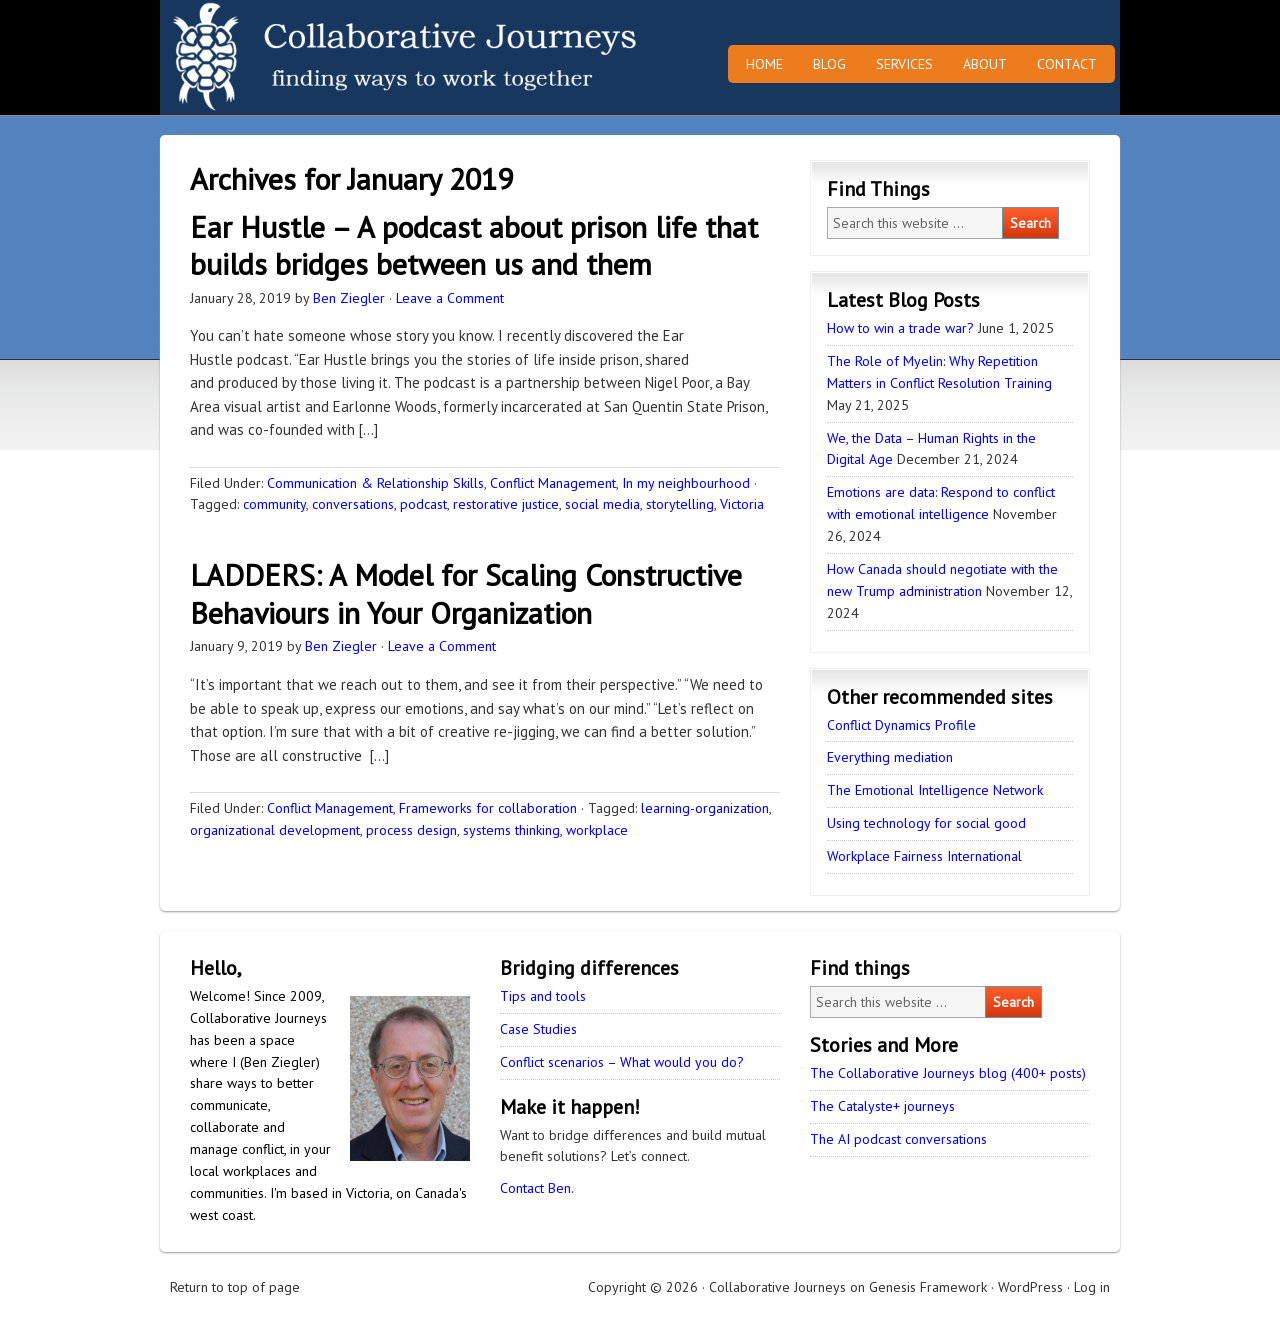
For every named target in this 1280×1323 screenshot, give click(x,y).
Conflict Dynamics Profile (901, 725)
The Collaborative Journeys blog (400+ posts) (948, 1073)
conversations (353, 504)
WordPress (1030, 1287)
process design (411, 830)
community (274, 504)
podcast (423, 504)
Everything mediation (890, 757)
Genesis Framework (928, 1287)
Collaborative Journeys (335, 57)
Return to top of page (235, 1287)
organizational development (275, 830)
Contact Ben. (537, 1188)
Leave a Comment (450, 298)
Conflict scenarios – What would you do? (622, 1062)
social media (602, 504)
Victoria (742, 504)
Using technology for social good (926, 823)
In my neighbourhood (686, 483)
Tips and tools (543, 996)
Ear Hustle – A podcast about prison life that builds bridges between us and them (474, 245)
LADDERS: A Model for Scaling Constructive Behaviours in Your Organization (466, 593)
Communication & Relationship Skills (375, 483)
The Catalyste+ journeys (882, 1106)
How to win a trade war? (900, 328)
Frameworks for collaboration (488, 808)
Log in (1092, 1287)
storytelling (680, 504)
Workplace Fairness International (924, 856)
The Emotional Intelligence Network (935, 790)
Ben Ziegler (349, 298)
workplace (597, 830)
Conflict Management (553, 483)
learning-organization (705, 808)
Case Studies (538, 1029)
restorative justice (506, 504)
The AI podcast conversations (898, 1139)
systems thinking (511, 830)
